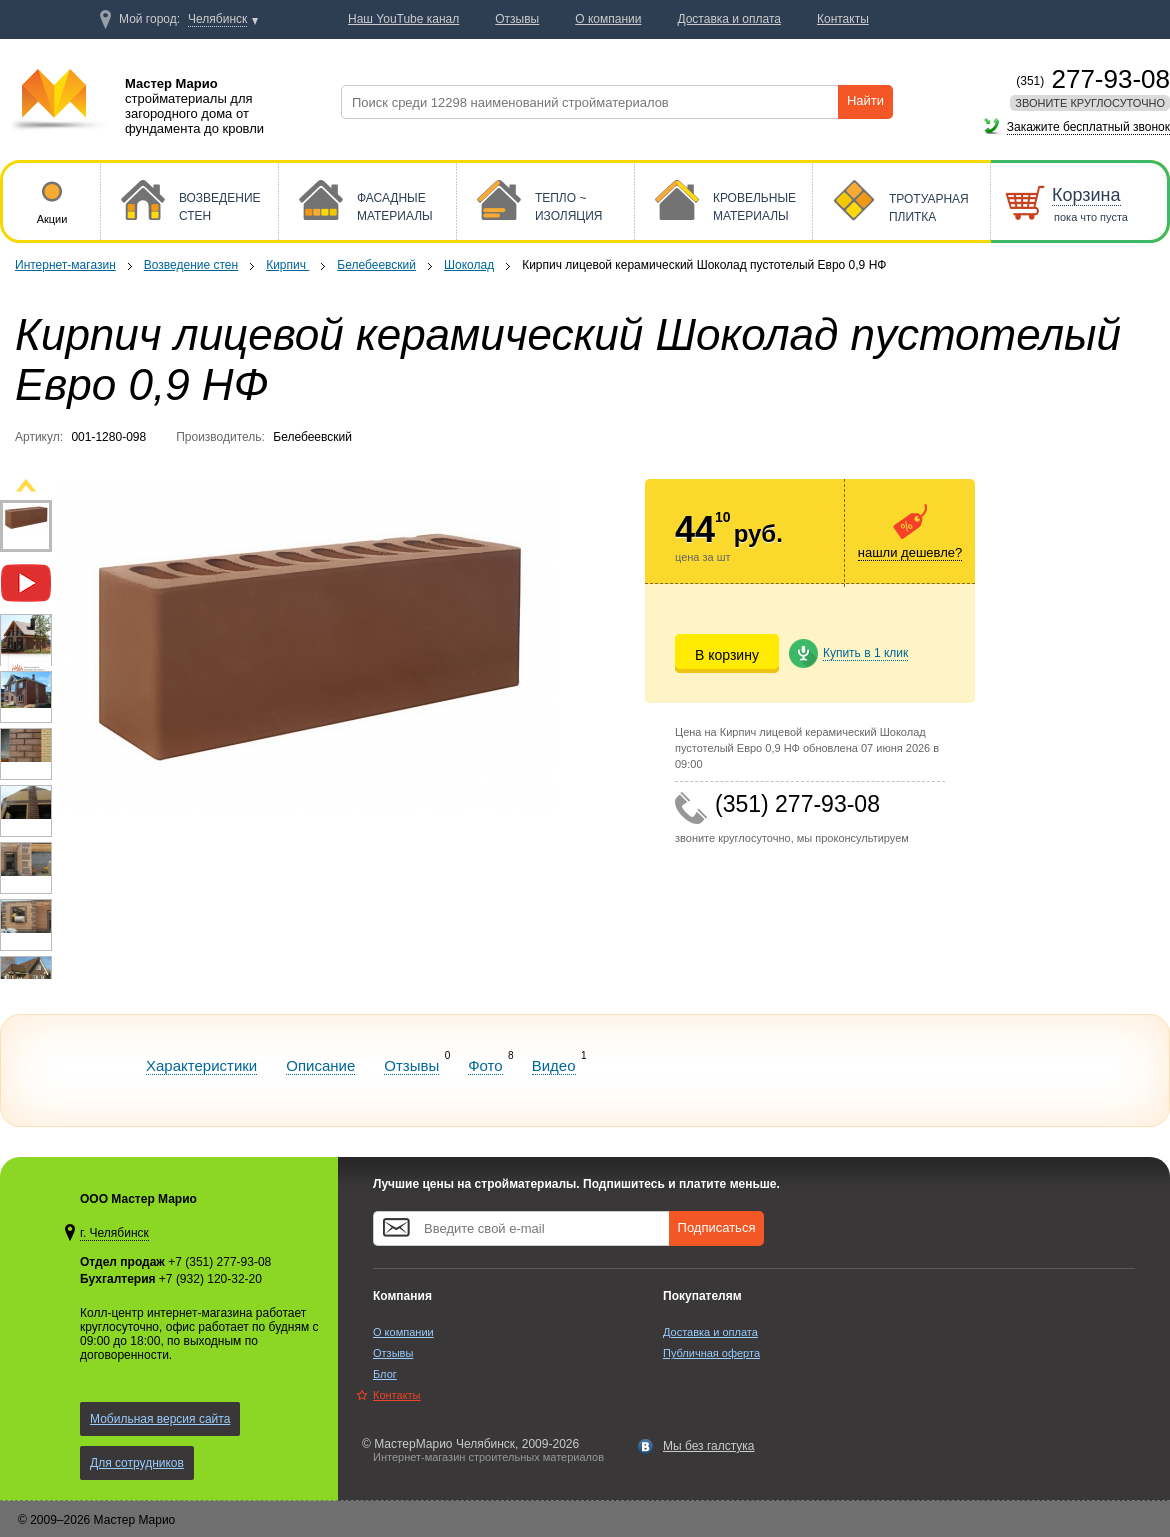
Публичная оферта (711, 1353)
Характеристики (201, 1065)
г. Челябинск (114, 1233)
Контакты (397, 1395)
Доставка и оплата (710, 1332)
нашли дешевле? (910, 552)
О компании (403, 1332)
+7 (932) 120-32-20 (210, 1279)
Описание (320, 1065)
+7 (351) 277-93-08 (219, 1262)
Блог (385, 1374)
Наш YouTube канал (403, 19)
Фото (485, 1065)
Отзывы (411, 1065)
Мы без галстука (709, 1446)
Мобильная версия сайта (160, 1419)
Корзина (1086, 195)
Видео (554, 1065)
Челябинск (217, 19)
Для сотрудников (137, 1463)
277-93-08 (1093, 79)
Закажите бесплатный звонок (1088, 127)
